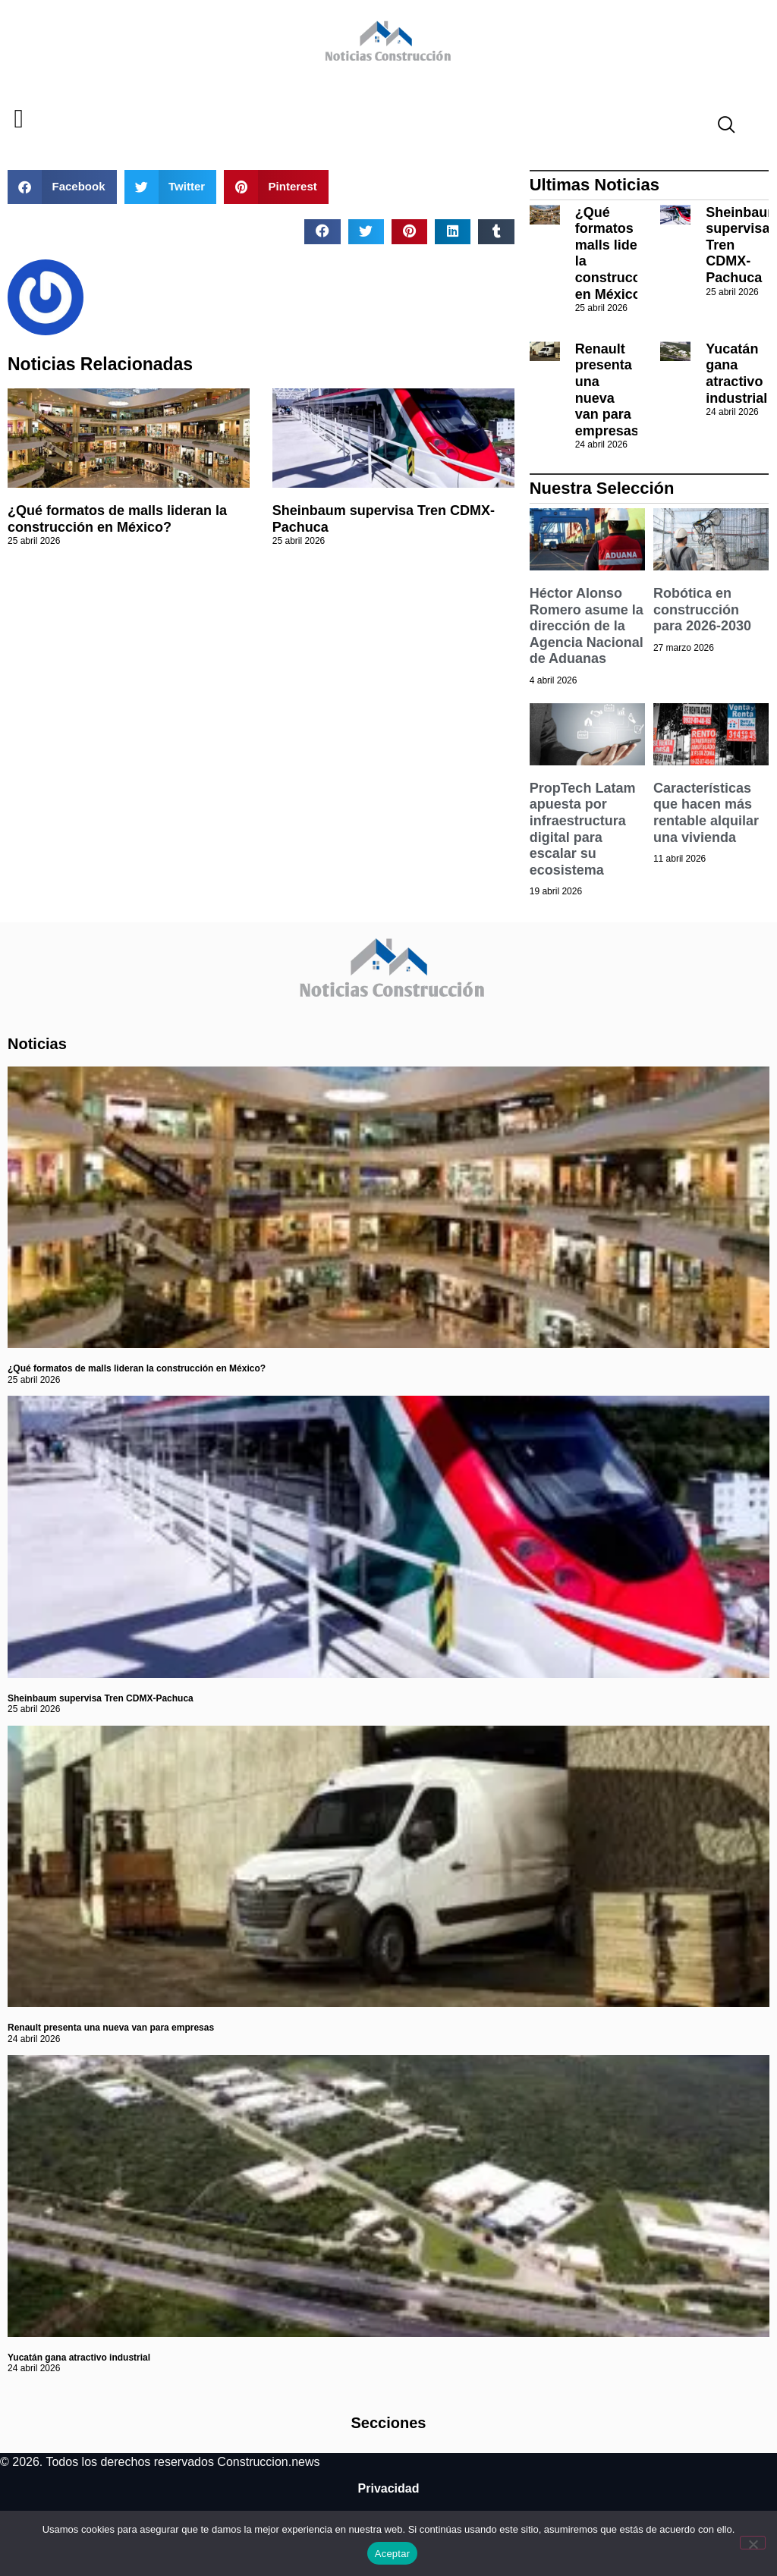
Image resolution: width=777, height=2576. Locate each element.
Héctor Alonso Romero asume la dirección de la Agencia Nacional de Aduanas (586, 626)
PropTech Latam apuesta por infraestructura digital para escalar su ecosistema (583, 829)
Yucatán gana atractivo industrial (736, 373)
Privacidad (389, 2488)
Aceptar (393, 2553)
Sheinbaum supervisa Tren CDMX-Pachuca (100, 1698)
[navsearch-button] (720, 127)
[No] (753, 2542)
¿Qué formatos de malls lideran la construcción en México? (117, 519)
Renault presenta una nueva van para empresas (607, 389)
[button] (19, 119)
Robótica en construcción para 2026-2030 (702, 609)
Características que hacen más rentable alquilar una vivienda (706, 813)
